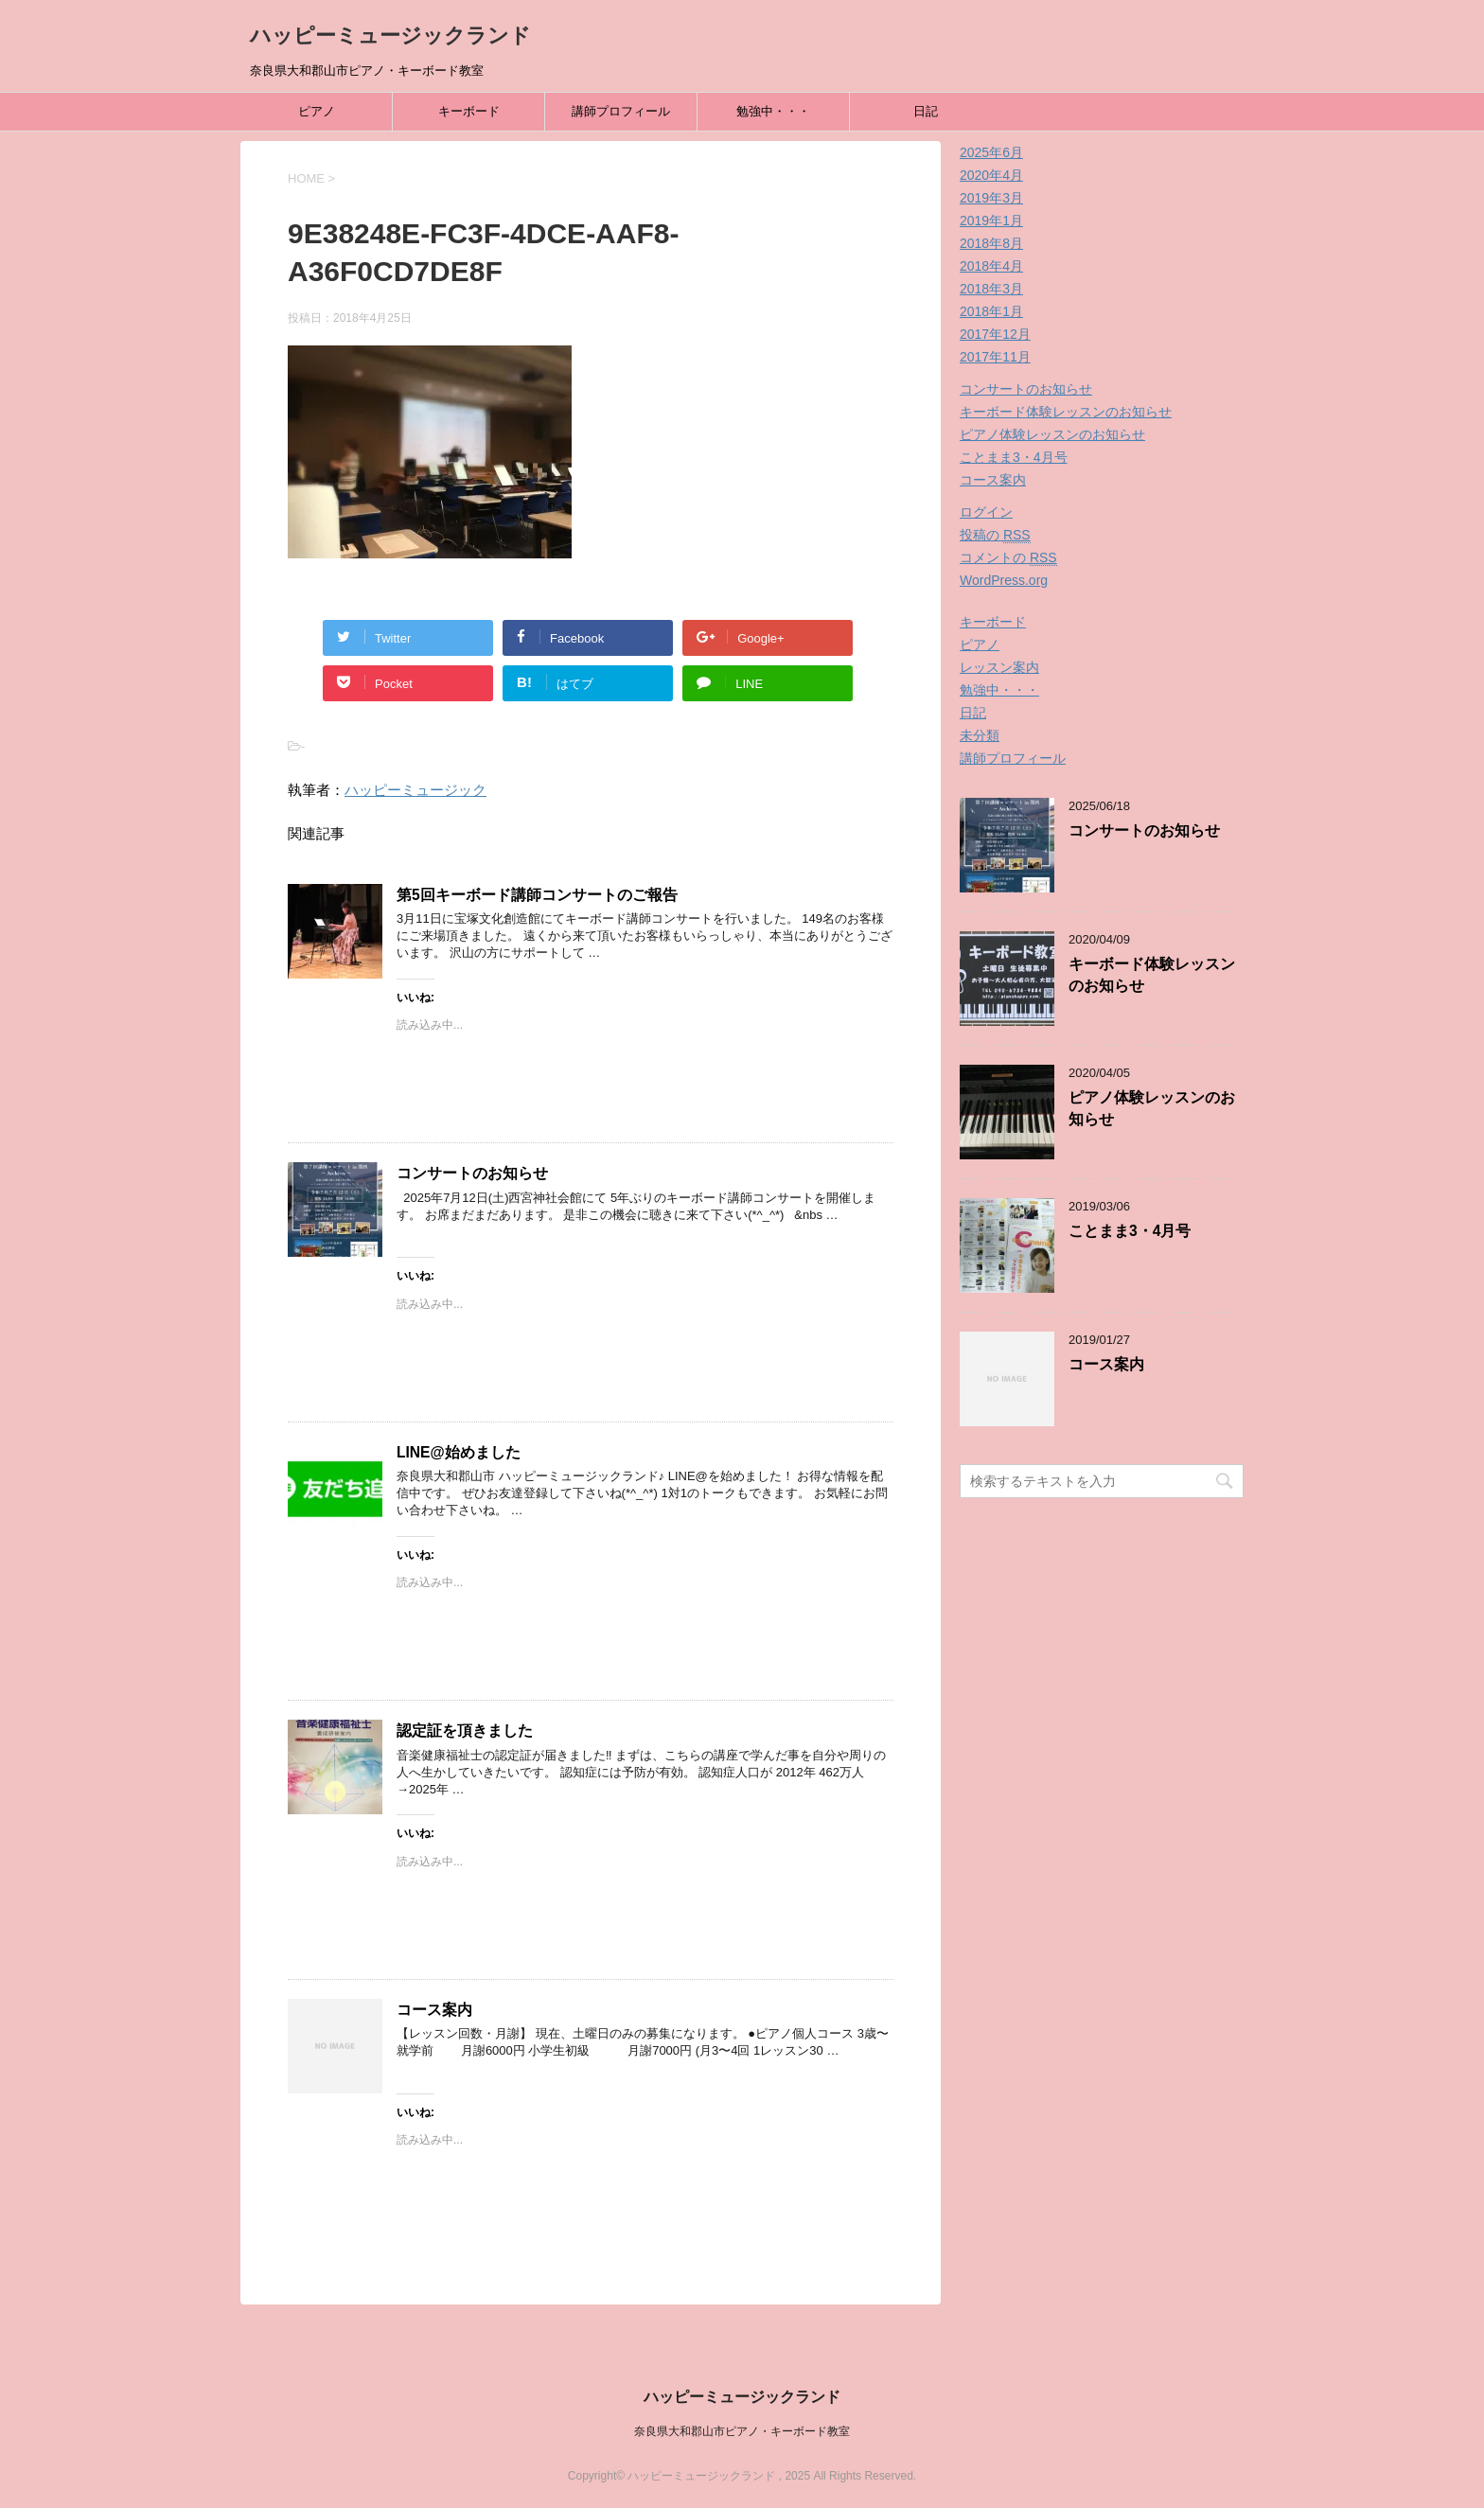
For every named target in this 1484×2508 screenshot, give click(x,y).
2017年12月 (995, 334)
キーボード (469, 111)
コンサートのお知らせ (472, 1173)
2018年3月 (991, 288)
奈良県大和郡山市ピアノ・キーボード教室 (742, 2431)
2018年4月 (991, 266)
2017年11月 (995, 356)
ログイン (986, 512)
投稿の (995, 535)
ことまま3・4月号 (1014, 457)
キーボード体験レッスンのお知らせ (1066, 411)
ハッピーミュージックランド (390, 35)
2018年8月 (991, 243)
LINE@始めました (459, 1452)
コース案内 (434, 2010)
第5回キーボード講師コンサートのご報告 (537, 895)
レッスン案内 (999, 667)
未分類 (979, 735)
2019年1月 (991, 220)
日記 (925, 111)
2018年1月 (991, 311)
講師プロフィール (621, 111)
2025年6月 (991, 152)
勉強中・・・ (773, 111)
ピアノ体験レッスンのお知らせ (1052, 434)
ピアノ (316, 111)
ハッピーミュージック (415, 790)
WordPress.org (1004, 580)
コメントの (1008, 558)
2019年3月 (991, 197)
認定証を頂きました (465, 1730)
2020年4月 (991, 175)
